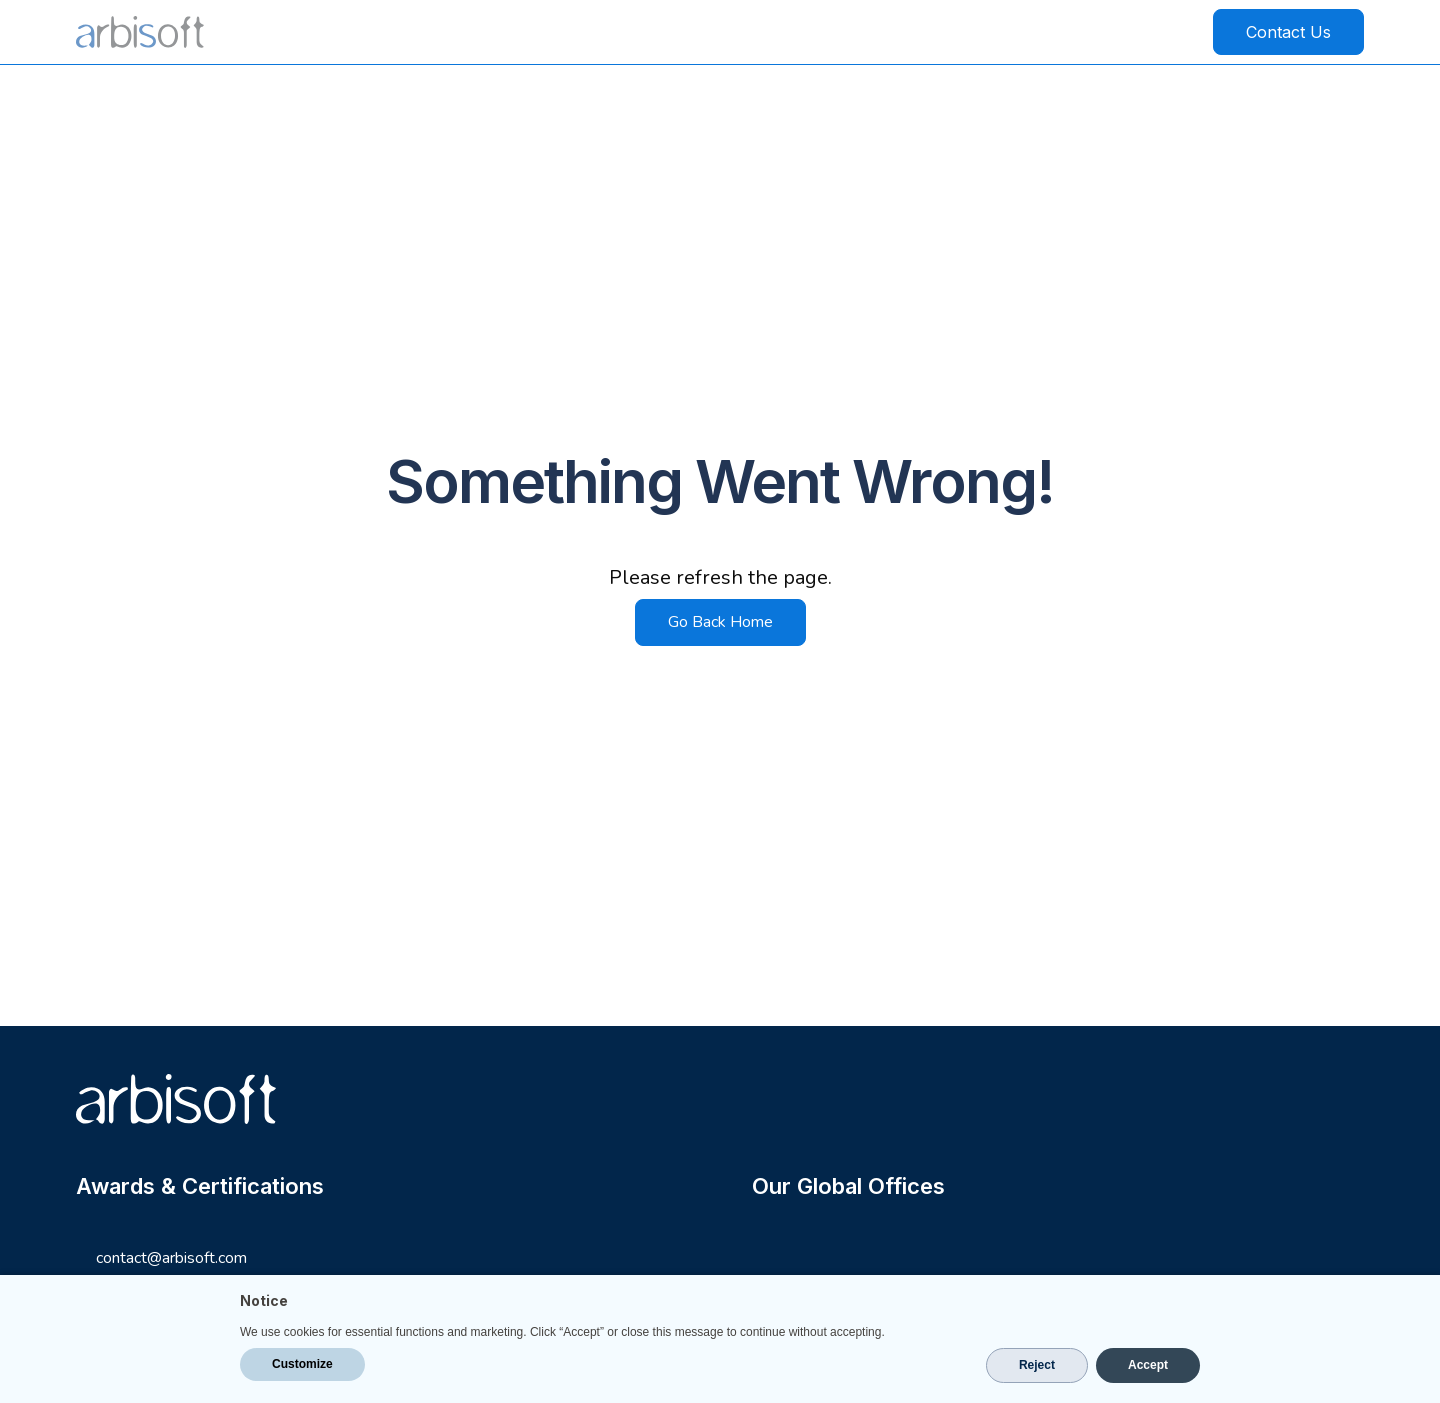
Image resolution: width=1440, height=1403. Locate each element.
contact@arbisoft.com (171, 1258)
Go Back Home (720, 622)
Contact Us (1288, 32)
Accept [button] (1148, 1365)
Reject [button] (1037, 1365)
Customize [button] (302, 1364)
